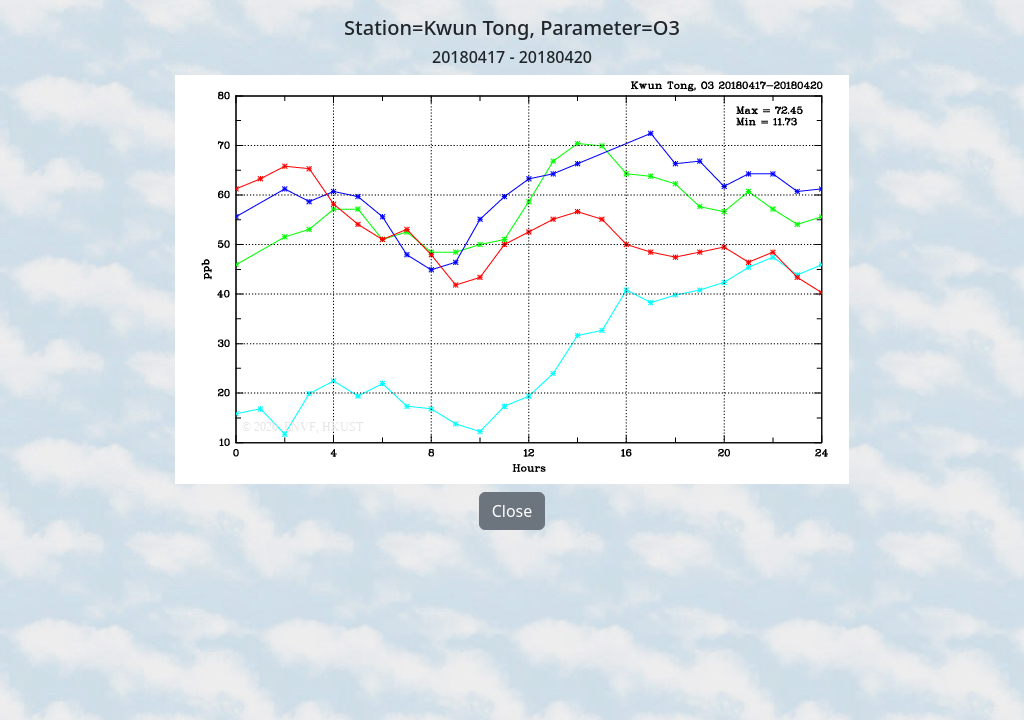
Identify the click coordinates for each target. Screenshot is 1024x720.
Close (512, 511)
